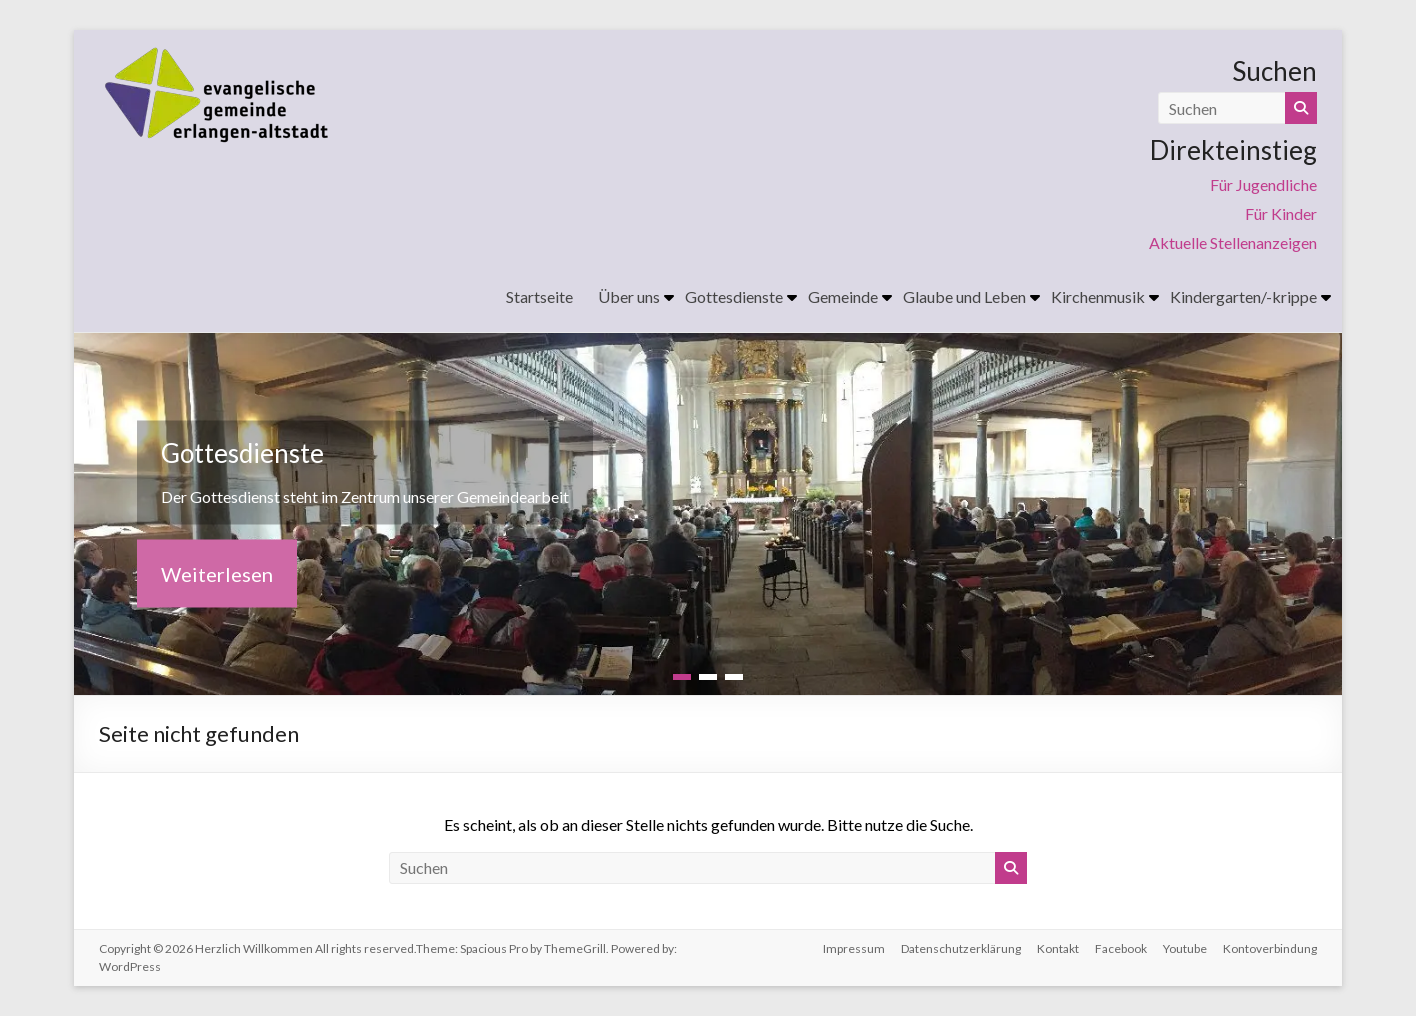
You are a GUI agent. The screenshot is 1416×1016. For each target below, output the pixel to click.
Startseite (539, 296)
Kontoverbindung (1270, 948)
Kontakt (1058, 948)
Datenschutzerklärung (961, 948)
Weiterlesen (217, 574)
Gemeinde (843, 296)
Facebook (1121, 948)
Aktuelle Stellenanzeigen (1233, 242)
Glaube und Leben (964, 296)
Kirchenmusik (1098, 296)
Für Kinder (1281, 213)
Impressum (854, 948)
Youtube (1185, 948)
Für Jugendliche (1263, 184)
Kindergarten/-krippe (1243, 296)
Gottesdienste (734, 296)
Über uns (629, 296)
